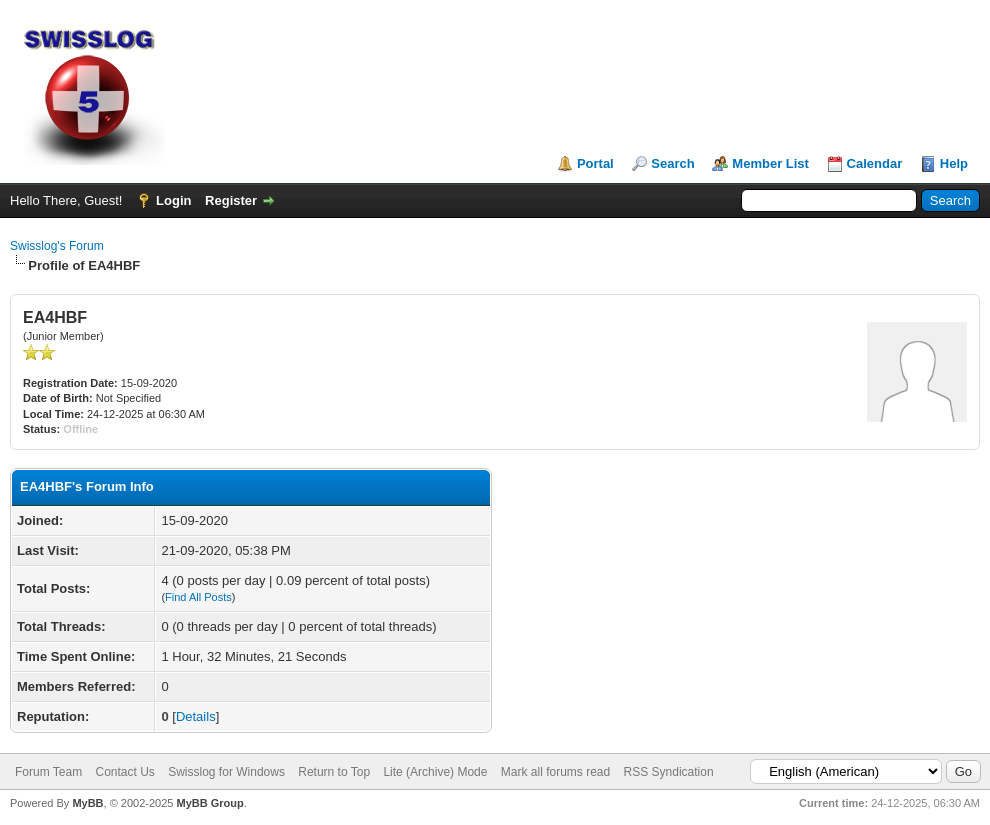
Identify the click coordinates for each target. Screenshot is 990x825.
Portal (595, 163)
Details (196, 716)
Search (672, 163)
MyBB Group (209, 803)
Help (954, 163)
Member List (770, 163)
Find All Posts (198, 597)
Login (173, 200)
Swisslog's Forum (57, 246)
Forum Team (48, 772)
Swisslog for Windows (226, 772)
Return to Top (334, 772)
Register (231, 200)
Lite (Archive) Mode (435, 772)
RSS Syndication (669, 772)
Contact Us (124, 772)
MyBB (87, 803)
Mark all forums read (555, 772)
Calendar (875, 163)
